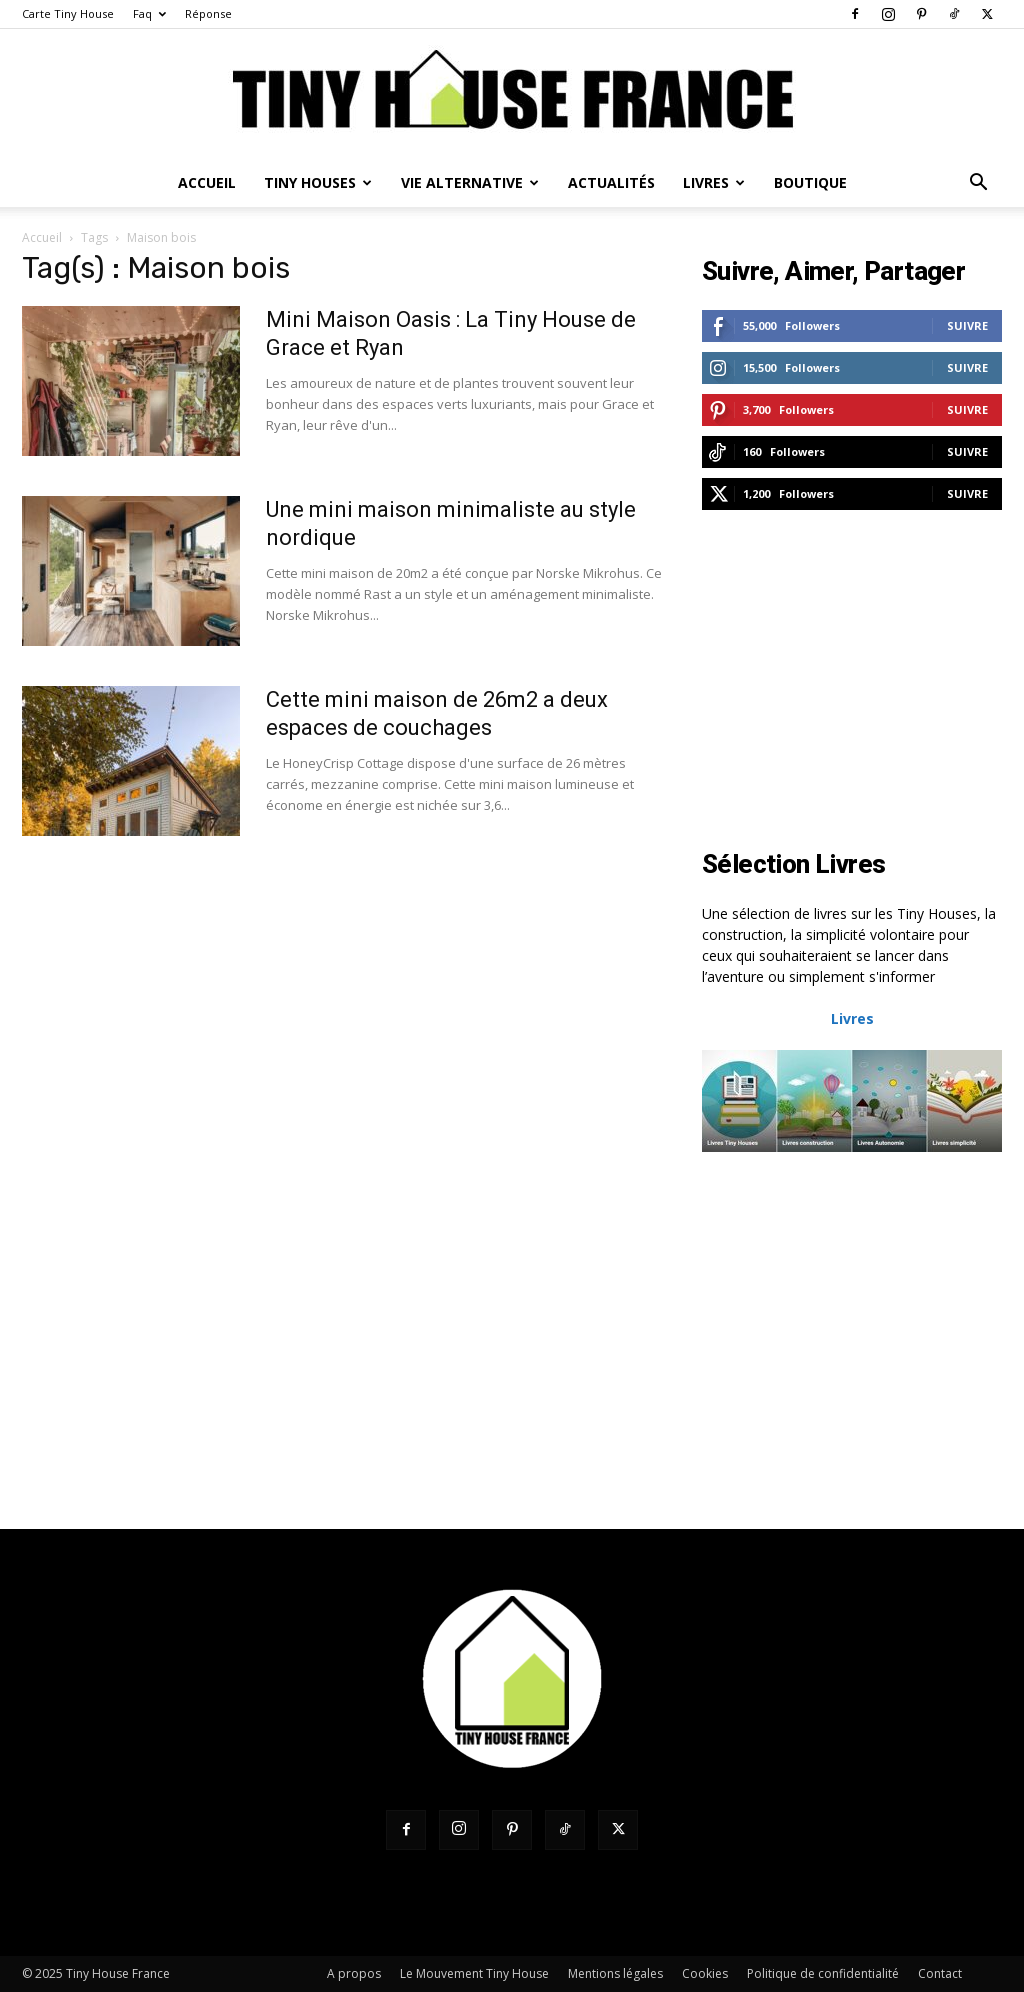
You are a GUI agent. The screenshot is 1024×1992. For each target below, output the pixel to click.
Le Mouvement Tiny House (474, 1973)
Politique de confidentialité (823, 1973)
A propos (354, 1973)
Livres (714, 182)
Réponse (208, 13)
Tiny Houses (318, 182)
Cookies (705, 1973)
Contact (940, 1973)
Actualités (611, 182)
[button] (978, 184)
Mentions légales (615, 1973)
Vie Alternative (470, 182)
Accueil (207, 182)
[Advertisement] (852, 682)
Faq (149, 13)
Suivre (967, 325)
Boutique (810, 182)
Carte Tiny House (68, 13)
